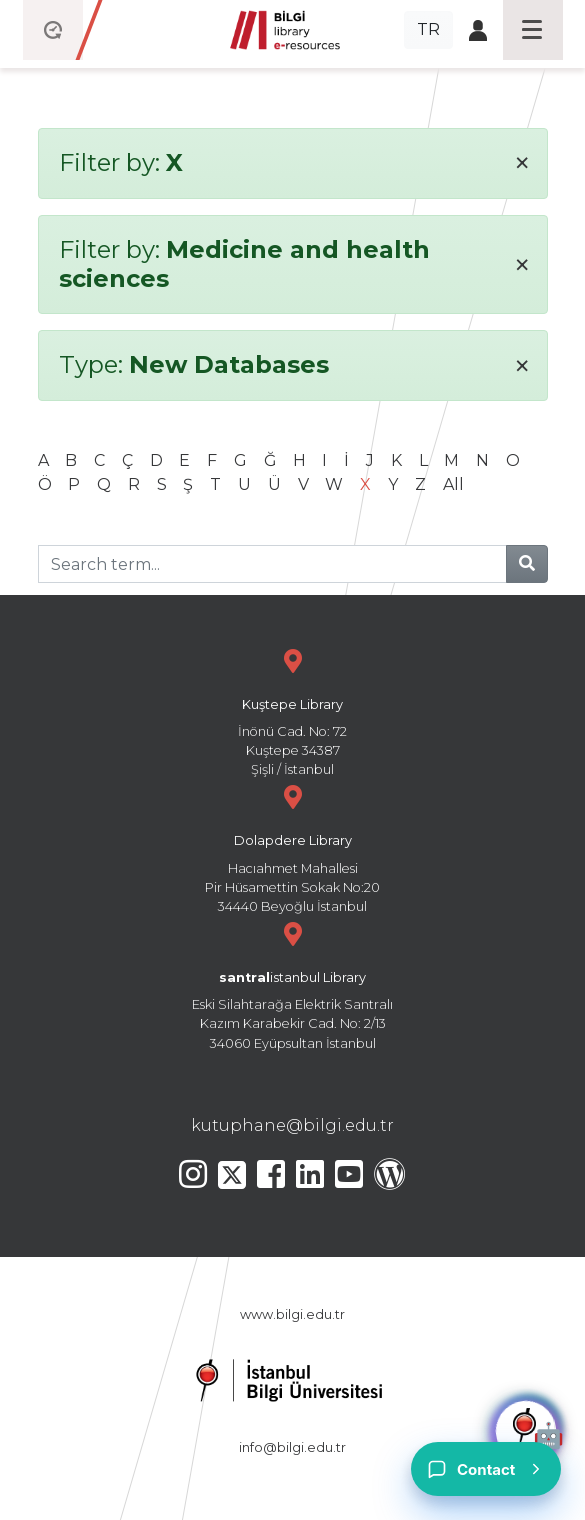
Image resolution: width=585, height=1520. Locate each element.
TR (428, 29)
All (453, 484)
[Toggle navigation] (533, 30)
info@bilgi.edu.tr (292, 1447)
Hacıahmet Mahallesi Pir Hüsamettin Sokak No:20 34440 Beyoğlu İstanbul (293, 846)
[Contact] (486, 1469)
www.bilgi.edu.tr (292, 1314)
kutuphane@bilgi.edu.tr (292, 1125)
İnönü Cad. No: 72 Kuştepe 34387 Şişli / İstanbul (293, 710)
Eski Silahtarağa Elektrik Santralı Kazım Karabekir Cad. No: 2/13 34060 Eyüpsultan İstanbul (293, 983)
